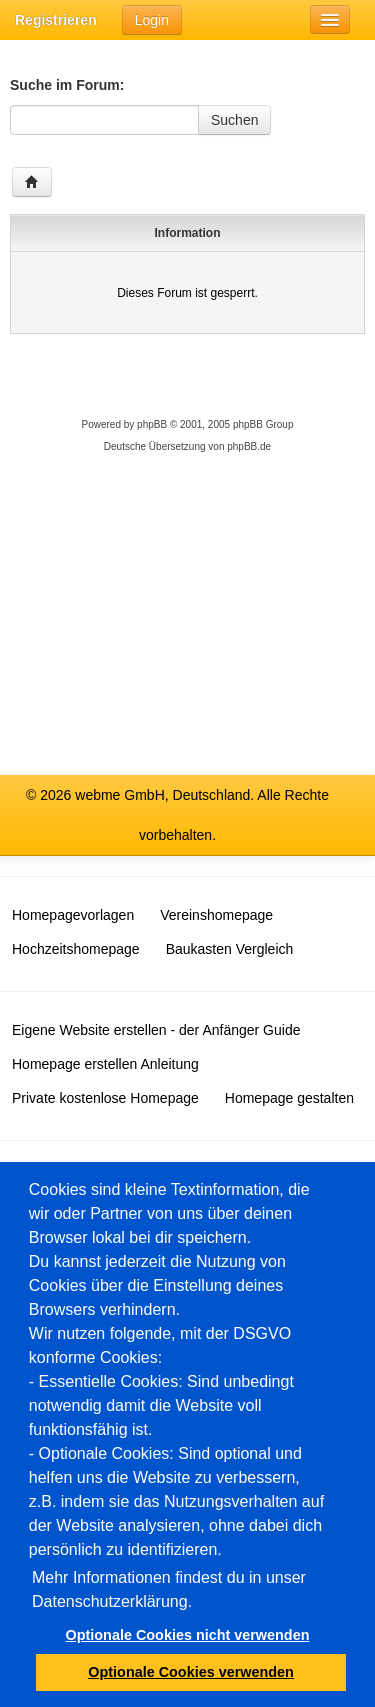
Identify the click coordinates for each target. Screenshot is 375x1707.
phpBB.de (249, 446)
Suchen (234, 120)
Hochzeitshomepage (76, 949)
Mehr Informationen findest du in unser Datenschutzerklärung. (169, 1589)
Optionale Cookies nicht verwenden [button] (188, 1635)
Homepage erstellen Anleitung (105, 1064)
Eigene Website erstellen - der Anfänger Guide (156, 1030)
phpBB (152, 424)
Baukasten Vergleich (230, 949)
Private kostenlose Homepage (105, 1098)
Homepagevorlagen (73, 915)
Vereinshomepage (216, 915)
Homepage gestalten (289, 1098)
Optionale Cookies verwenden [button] (191, 1672)
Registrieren (56, 20)
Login (152, 20)
